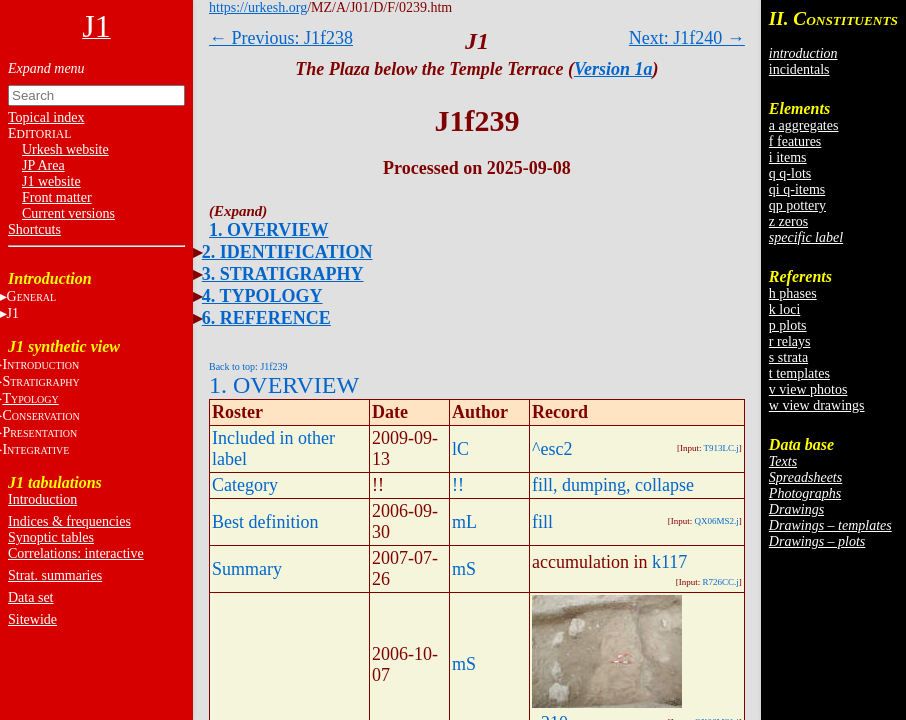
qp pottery (797, 205)
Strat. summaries (55, 575)
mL (464, 522)
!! (458, 485)
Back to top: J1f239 (248, 366)
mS (464, 569)
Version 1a (613, 69)
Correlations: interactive (76, 553)
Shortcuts (34, 229)
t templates (799, 373)
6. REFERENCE (266, 318)
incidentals (799, 69)
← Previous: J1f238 (281, 38)
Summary (247, 569)
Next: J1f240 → (687, 38)
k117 (669, 562)
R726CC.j (721, 582)
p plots (788, 325)
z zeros (788, 221)
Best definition (265, 522)
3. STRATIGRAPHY (283, 274)
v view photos (808, 389)
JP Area (43, 165)
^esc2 (552, 449)
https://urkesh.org (258, 7)
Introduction (42, 499)
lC (460, 449)
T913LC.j (721, 448)
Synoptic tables (51, 537)
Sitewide (32, 619)
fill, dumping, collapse (613, 485)
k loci (785, 309)
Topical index (46, 117)
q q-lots (790, 173)
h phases (793, 293)
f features (795, 141)
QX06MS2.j (717, 521)
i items (788, 157)
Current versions (68, 213)
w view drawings (817, 405)
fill (542, 522)
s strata (788, 357)
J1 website (51, 181)
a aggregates (804, 125)
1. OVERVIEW (268, 230)
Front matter (57, 197)
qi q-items (797, 189)
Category (245, 485)
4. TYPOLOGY (262, 296)
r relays (790, 341)
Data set (30, 597)
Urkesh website (65, 149)
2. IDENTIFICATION (287, 252)
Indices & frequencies (69, 521)
